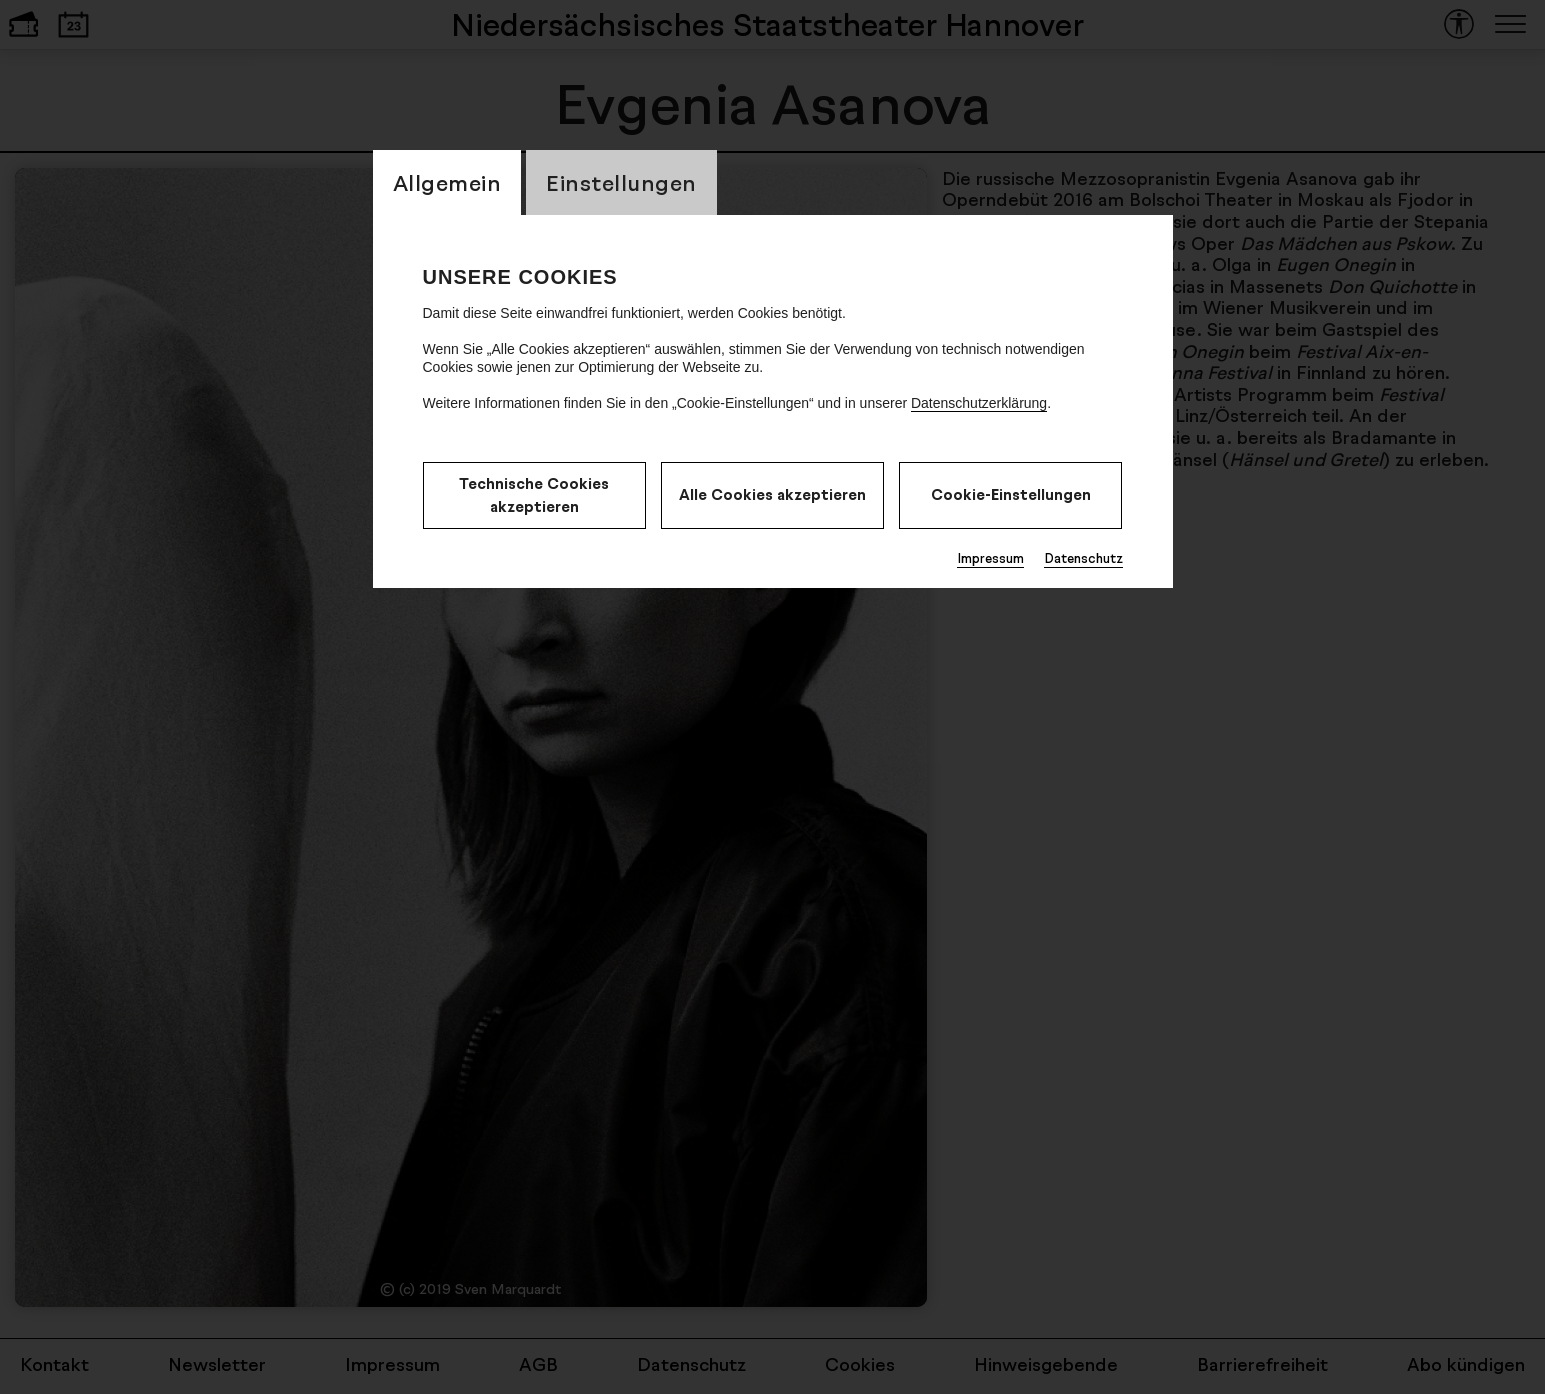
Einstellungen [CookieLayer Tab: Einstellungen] (621, 182)
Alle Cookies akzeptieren (772, 494)
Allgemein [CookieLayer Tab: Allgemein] (447, 182)
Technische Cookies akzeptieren (534, 495)
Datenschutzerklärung (979, 403)
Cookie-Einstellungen (1011, 494)
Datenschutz (1083, 558)
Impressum (990, 558)
